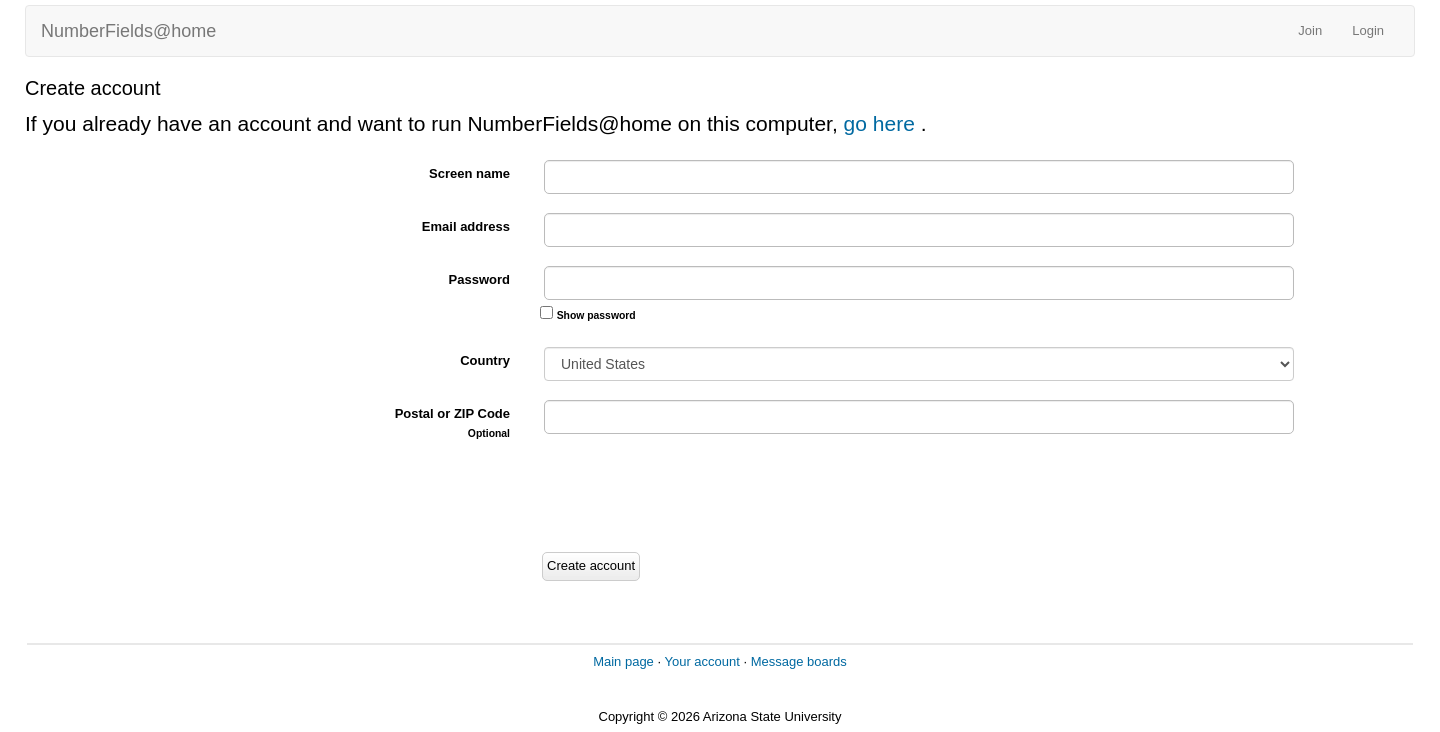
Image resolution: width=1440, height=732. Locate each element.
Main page (623, 661)
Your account (701, 661)
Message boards (799, 661)
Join (1310, 30)
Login (1368, 30)
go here (882, 123)
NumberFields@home (128, 31)
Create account (591, 565)
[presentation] (692, 496)
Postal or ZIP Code (452, 422)
